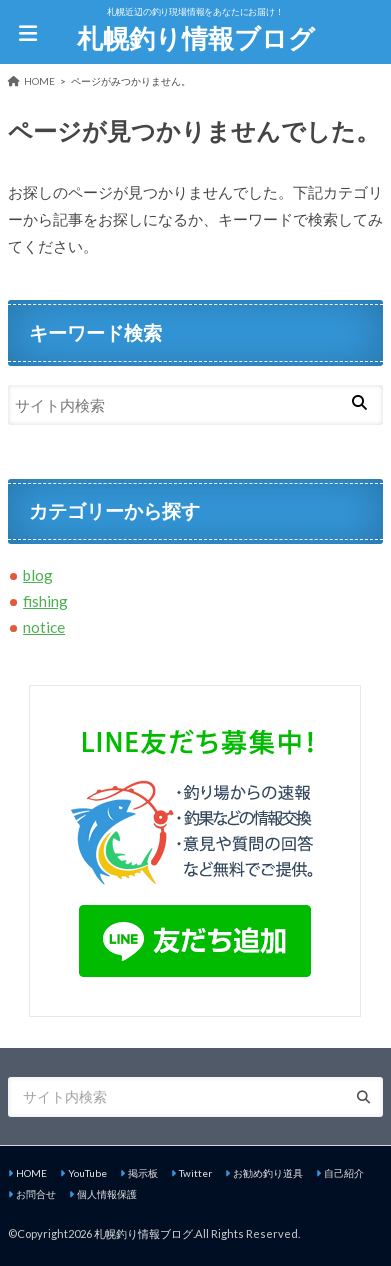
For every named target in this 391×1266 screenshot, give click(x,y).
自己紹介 (344, 1173)
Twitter (195, 1173)
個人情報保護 (107, 1194)
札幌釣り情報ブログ (196, 38)
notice (44, 627)
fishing (45, 601)
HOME (31, 1173)
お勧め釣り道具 (268, 1173)
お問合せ (36, 1194)
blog (38, 575)
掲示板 (143, 1173)
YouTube (87, 1173)
